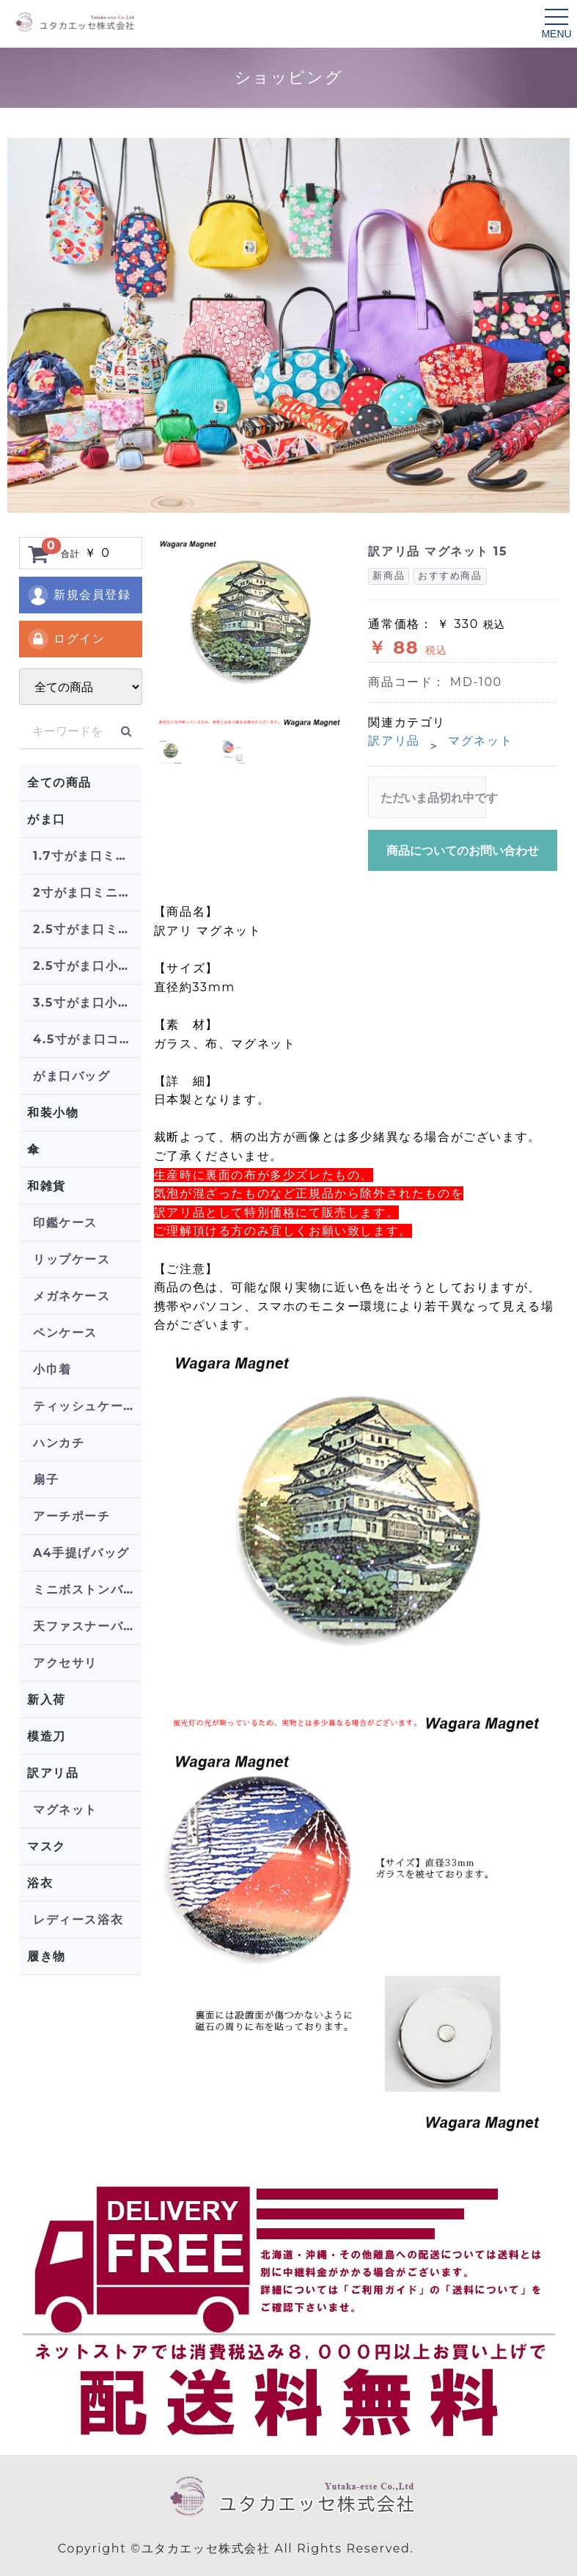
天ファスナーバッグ (87, 1626)
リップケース (72, 1259)
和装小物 (52, 1113)
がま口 (46, 819)
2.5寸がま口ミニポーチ (87, 929)
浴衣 (40, 1883)
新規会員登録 (78, 595)
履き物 (46, 1956)
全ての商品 (59, 782)
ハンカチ (58, 1443)
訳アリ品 (52, 1773)
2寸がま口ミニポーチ (87, 893)
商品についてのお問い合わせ (462, 851)
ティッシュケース (84, 1406)
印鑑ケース (65, 1223)
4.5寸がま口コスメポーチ (87, 1039)
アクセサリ (65, 1663)
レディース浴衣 (78, 1920)
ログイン (65, 639)
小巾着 (52, 1369)
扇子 (46, 1479)
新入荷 (46, 1700)
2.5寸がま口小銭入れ (87, 966)
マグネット (65, 1810)
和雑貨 (46, 1186)
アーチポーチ (72, 1516)
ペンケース (65, 1333)
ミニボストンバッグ (87, 1590)
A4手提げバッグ (81, 1553)
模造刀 (46, 1736)
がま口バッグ (72, 1076)
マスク (46, 1846)
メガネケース (72, 1296)
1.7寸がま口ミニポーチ (87, 856)
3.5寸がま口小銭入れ (87, 1003)
